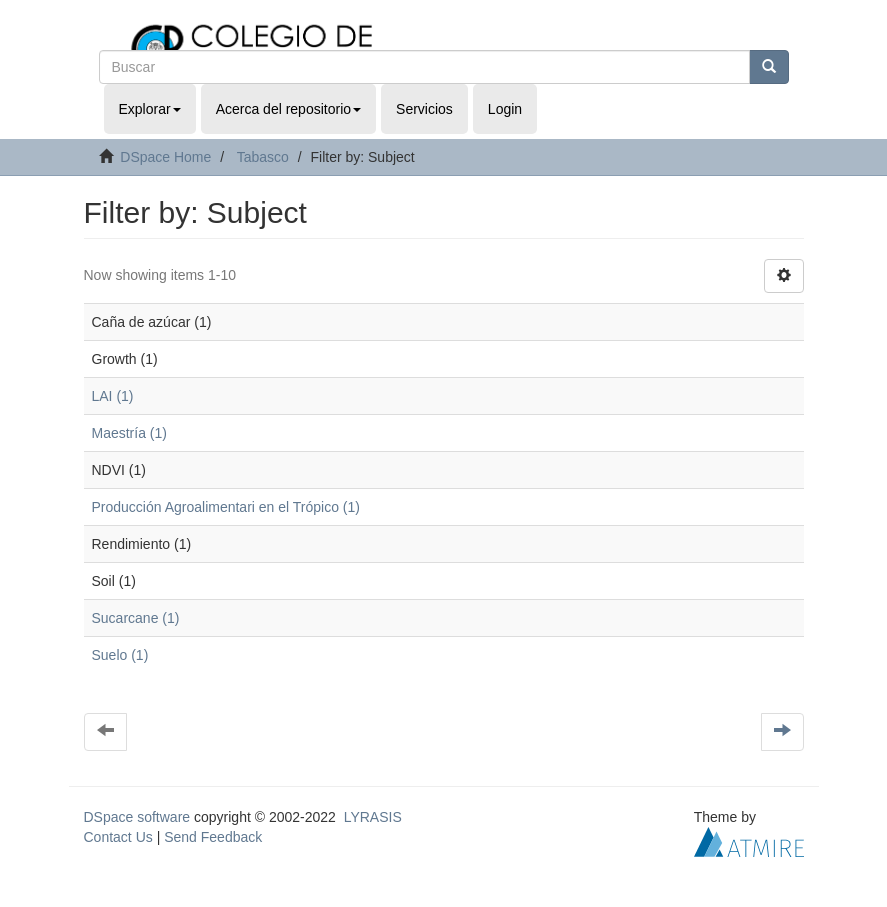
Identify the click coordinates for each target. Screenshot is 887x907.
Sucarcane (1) (136, 618)
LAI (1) (113, 396)
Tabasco (263, 157)
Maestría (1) (129, 433)
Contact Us (118, 837)
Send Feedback (213, 837)
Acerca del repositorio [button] (288, 109)
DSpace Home (165, 157)
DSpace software (137, 817)
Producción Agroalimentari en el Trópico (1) (226, 507)
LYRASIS (373, 817)
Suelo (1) (120, 655)
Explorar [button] (150, 109)
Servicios (424, 109)
